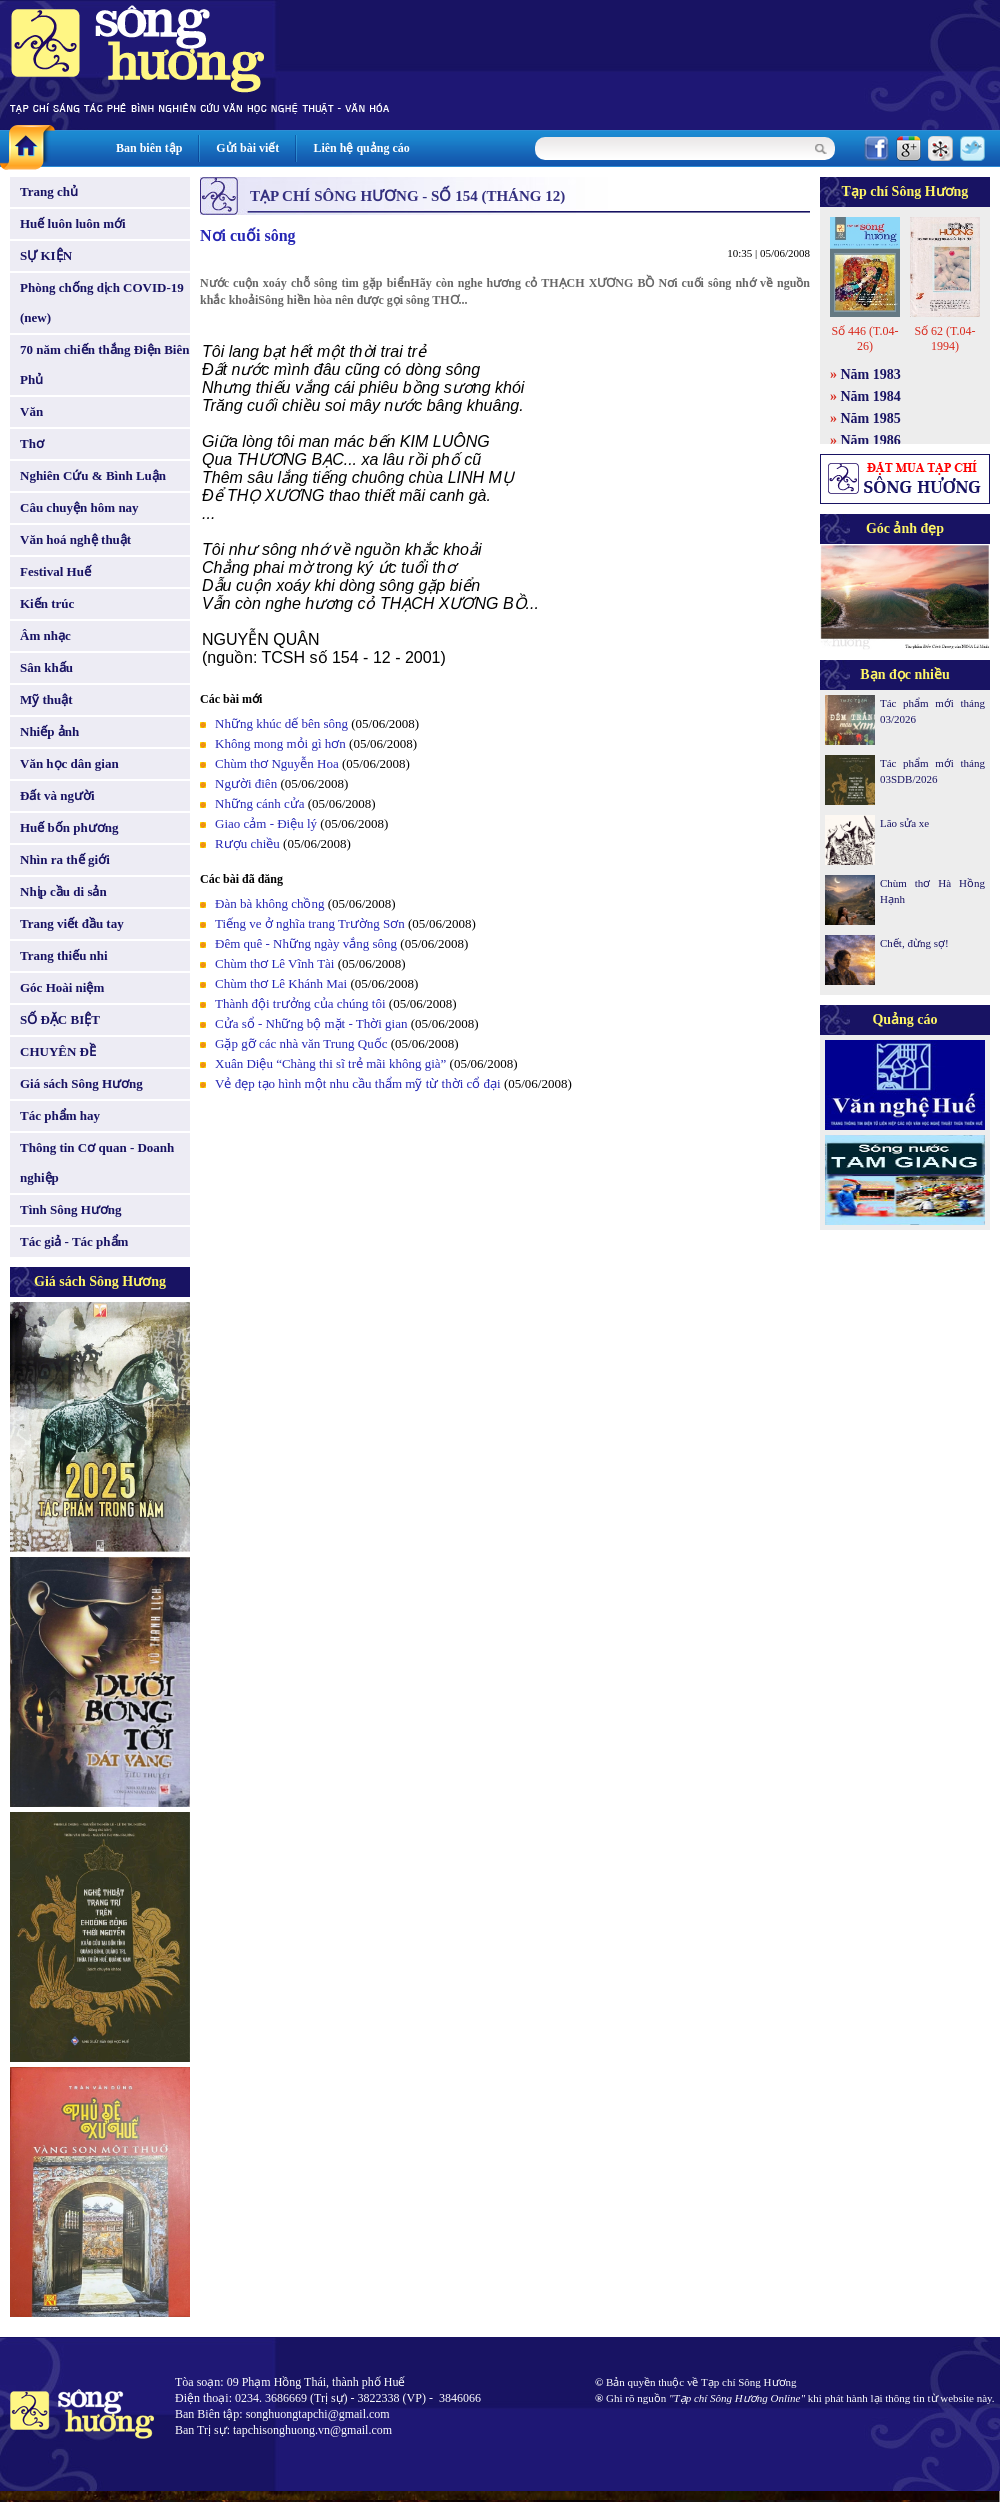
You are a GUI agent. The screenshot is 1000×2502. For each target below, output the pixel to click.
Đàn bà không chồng (269, 903)
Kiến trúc (47, 603)
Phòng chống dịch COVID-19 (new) (102, 302)
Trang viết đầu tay (72, 923)
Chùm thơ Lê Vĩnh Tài (274, 963)
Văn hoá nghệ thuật (75, 539)
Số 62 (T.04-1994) (944, 338)
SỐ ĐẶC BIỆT (60, 1019)
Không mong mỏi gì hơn (280, 743)
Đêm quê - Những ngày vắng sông (306, 943)
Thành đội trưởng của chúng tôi (300, 1003)
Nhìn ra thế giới (65, 859)
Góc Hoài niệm (62, 987)
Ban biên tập (149, 148)
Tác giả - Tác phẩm (74, 1241)
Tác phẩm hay (60, 1115)
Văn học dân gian (69, 763)
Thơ (32, 443)
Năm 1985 (871, 418)
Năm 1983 (871, 374)
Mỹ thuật (46, 699)
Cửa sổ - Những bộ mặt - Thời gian (311, 1023)
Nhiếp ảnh (49, 731)
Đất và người (57, 795)
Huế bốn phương (69, 827)
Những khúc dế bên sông (281, 723)
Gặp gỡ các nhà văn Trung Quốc (301, 1043)
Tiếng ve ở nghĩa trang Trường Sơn (310, 923)
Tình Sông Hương (71, 1209)
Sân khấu (46, 667)
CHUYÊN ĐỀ (58, 1051)
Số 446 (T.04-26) (864, 338)
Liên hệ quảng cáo (361, 148)
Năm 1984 (871, 396)
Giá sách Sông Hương (81, 1083)
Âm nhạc (45, 635)
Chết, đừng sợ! (914, 943)
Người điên (246, 783)
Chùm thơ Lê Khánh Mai (281, 983)
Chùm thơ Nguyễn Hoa (277, 763)
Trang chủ (49, 191)
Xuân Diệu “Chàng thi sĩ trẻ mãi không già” (330, 1063)
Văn (31, 411)
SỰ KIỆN (46, 255)
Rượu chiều (247, 843)
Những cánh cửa (259, 803)
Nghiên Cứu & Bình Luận (93, 475)
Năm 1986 (871, 440)
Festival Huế (55, 571)
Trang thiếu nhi (64, 955)
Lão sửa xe (904, 823)
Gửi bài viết (247, 148)
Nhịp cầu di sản (63, 891)
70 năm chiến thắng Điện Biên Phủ (104, 364)
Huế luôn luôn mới (73, 223)
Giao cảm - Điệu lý (266, 823)
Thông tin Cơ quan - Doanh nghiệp (97, 1162)
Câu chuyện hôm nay (79, 507)
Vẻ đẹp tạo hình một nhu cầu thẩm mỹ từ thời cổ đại (358, 1083)
